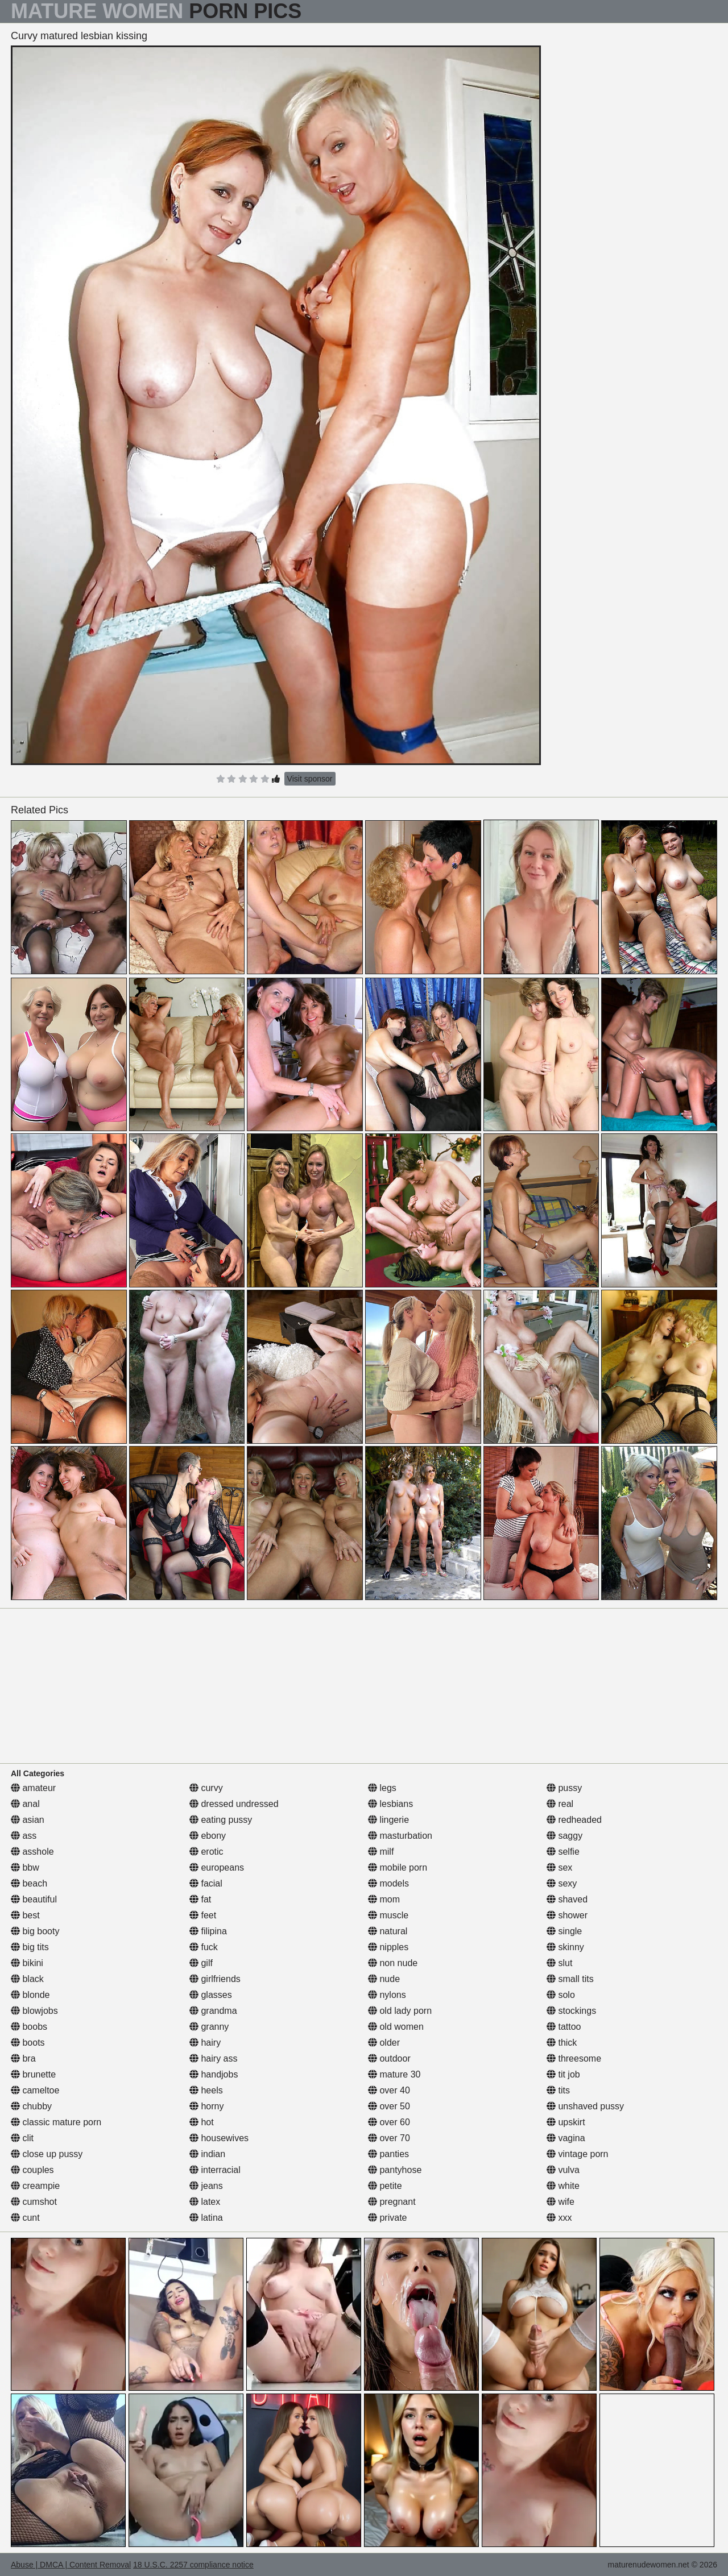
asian (27, 1820)
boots (28, 2042)
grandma (213, 2011)
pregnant (392, 2202)
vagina (566, 2138)
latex (204, 2202)
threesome (574, 2058)
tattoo (564, 2026)
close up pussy (46, 2154)
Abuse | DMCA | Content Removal (71, 2564)
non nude (392, 1963)
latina (206, 2217)
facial (205, 1883)
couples (32, 2170)
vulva (563, 2170)
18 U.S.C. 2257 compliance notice (193, 2564)
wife (560, 2202)
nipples (388, 1947)
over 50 (389, 2106)
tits (558, 2090)
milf (381, 1851)
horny (206, 2106)
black (27, 1979)
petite (385, 2186)
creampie (35, 2186)
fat (200, 1899)
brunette (33, 2074)
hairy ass (213, 2058)
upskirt (566, 2122)
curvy (206, 1788)
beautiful (34, 1899)
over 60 (389, 2122)
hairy (205, 2042)
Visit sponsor (310, 778)
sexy (562, 1883)
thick (562, 2042)
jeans (206, 2186)
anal (25, 1804)
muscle (388, 1915)
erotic (206, 1851)
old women (396, 2026)
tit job (563, 2074)
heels (206, 2090)
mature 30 (394, 2074)
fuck (203, 1947)
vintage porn (578, 2154)
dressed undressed (234, 1804)
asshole (32, 1851)
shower (567, 1915)
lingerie (388, 1820)
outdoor (389, 2058)
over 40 (389, 2090)
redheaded (574, 1820)
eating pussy (220, 1820)
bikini (27, 1963)
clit (22, 2138)
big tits (30, 1947)
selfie (563, 1851)
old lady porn (400, 2011)
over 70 (389, 2138)
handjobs (213, 2074)
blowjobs (34, 2011)
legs (382, 1788)
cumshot (34, 2202)
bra (23, 2058)
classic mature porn (56, 2122)
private (387, 2217)
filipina (208, 1931)
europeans (216, 1867)
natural (387, 1931)
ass (23, 1835)
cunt (25, 2217)
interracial (215, 2170)
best (25, 1915)
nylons (387, 1995)
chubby (31, 2106)
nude (384, 1979)
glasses (210, 1995)
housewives (219, 2138)
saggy (564, 1835)
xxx (559, 2217)
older (384, 2042)
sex (559, 1867)
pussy (564, 1788)
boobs (29, 2026)
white (563, 2186)
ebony (207, 1835)
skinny (565, 1947)
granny (209, 2026)
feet (202, 1915)
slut (559, 1963)
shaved (567, 1899)
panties (388, 2154)
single (564, 1931)
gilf (201, 1963)
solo (561, 1995)
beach (29, 1883)
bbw (25, 1867)
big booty (35, 1931)
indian (207, 2154)
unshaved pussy (585, 2106)
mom (384, 1899)
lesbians (390, 1804)
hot (201, 2122)
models (388, 1883)
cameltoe (35, 2090)
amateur (33, 1788)
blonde (30, 1995)
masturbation (400, 1835)
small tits (570, 1979)
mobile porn (397, 1867)
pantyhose (394, 2170)
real (560, 1804)
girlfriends (215, 1979)
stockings (571, 2011)
